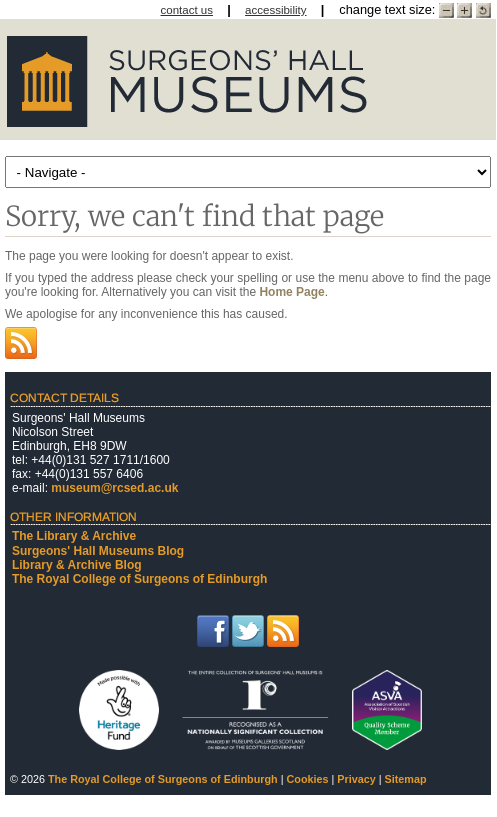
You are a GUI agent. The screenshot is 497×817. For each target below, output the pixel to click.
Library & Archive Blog (77, 565)
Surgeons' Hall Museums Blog (98, 551)
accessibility (275, 10)
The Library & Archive (74, 536)
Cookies (308, 779)
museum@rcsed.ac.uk (114, 488)
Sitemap (406, 779)
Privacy (356, 779)
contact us (187, 10)
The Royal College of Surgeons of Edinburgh (139, 579)
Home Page (291, 292)
